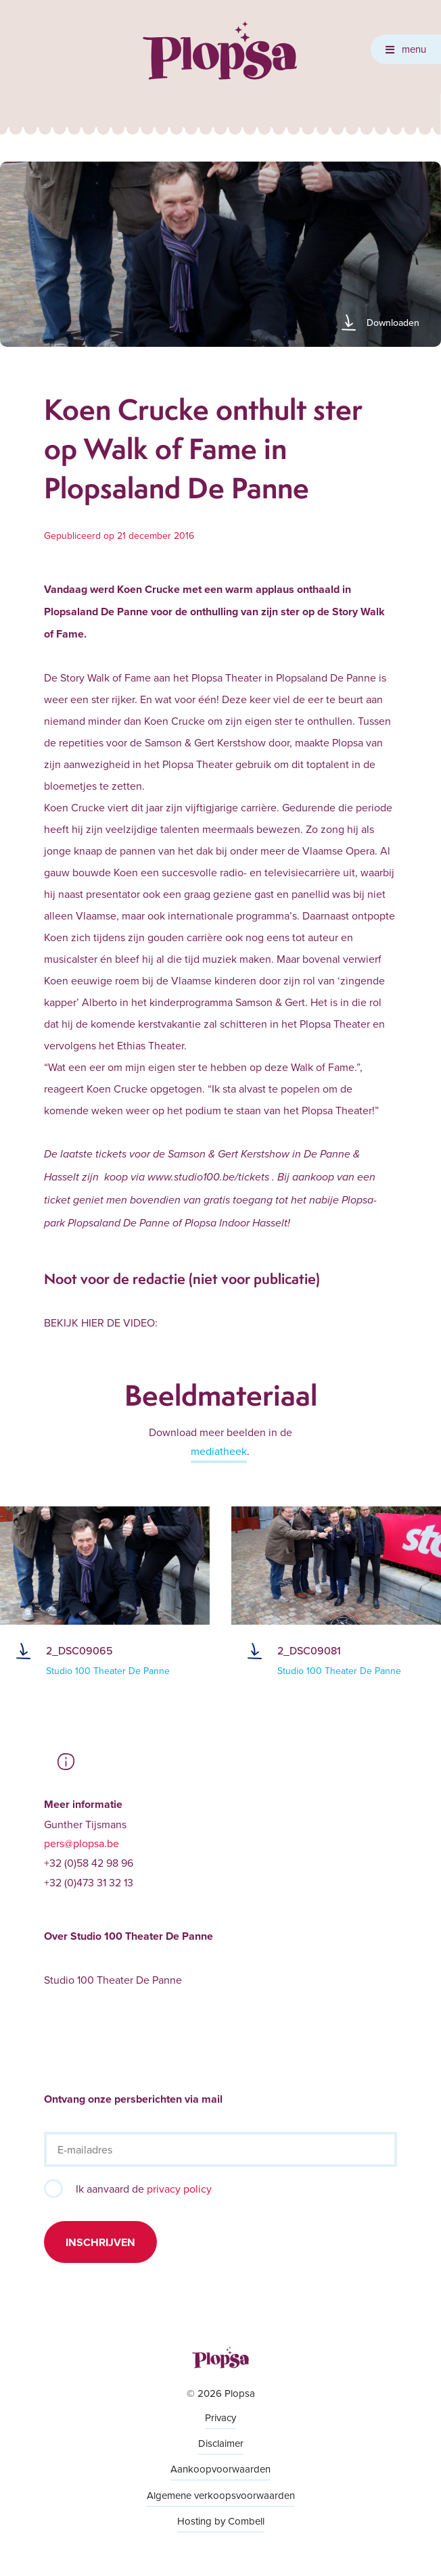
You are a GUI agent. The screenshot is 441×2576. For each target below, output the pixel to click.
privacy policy (179, 2188)
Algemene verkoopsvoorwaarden (221, 2495)
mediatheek (219, 1451)
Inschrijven (100, 2242)
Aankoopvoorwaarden (220, 2469)
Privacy (220, 2417)
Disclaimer (220, 2443)
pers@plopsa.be (81, 1843)
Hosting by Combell (220, 2521)
